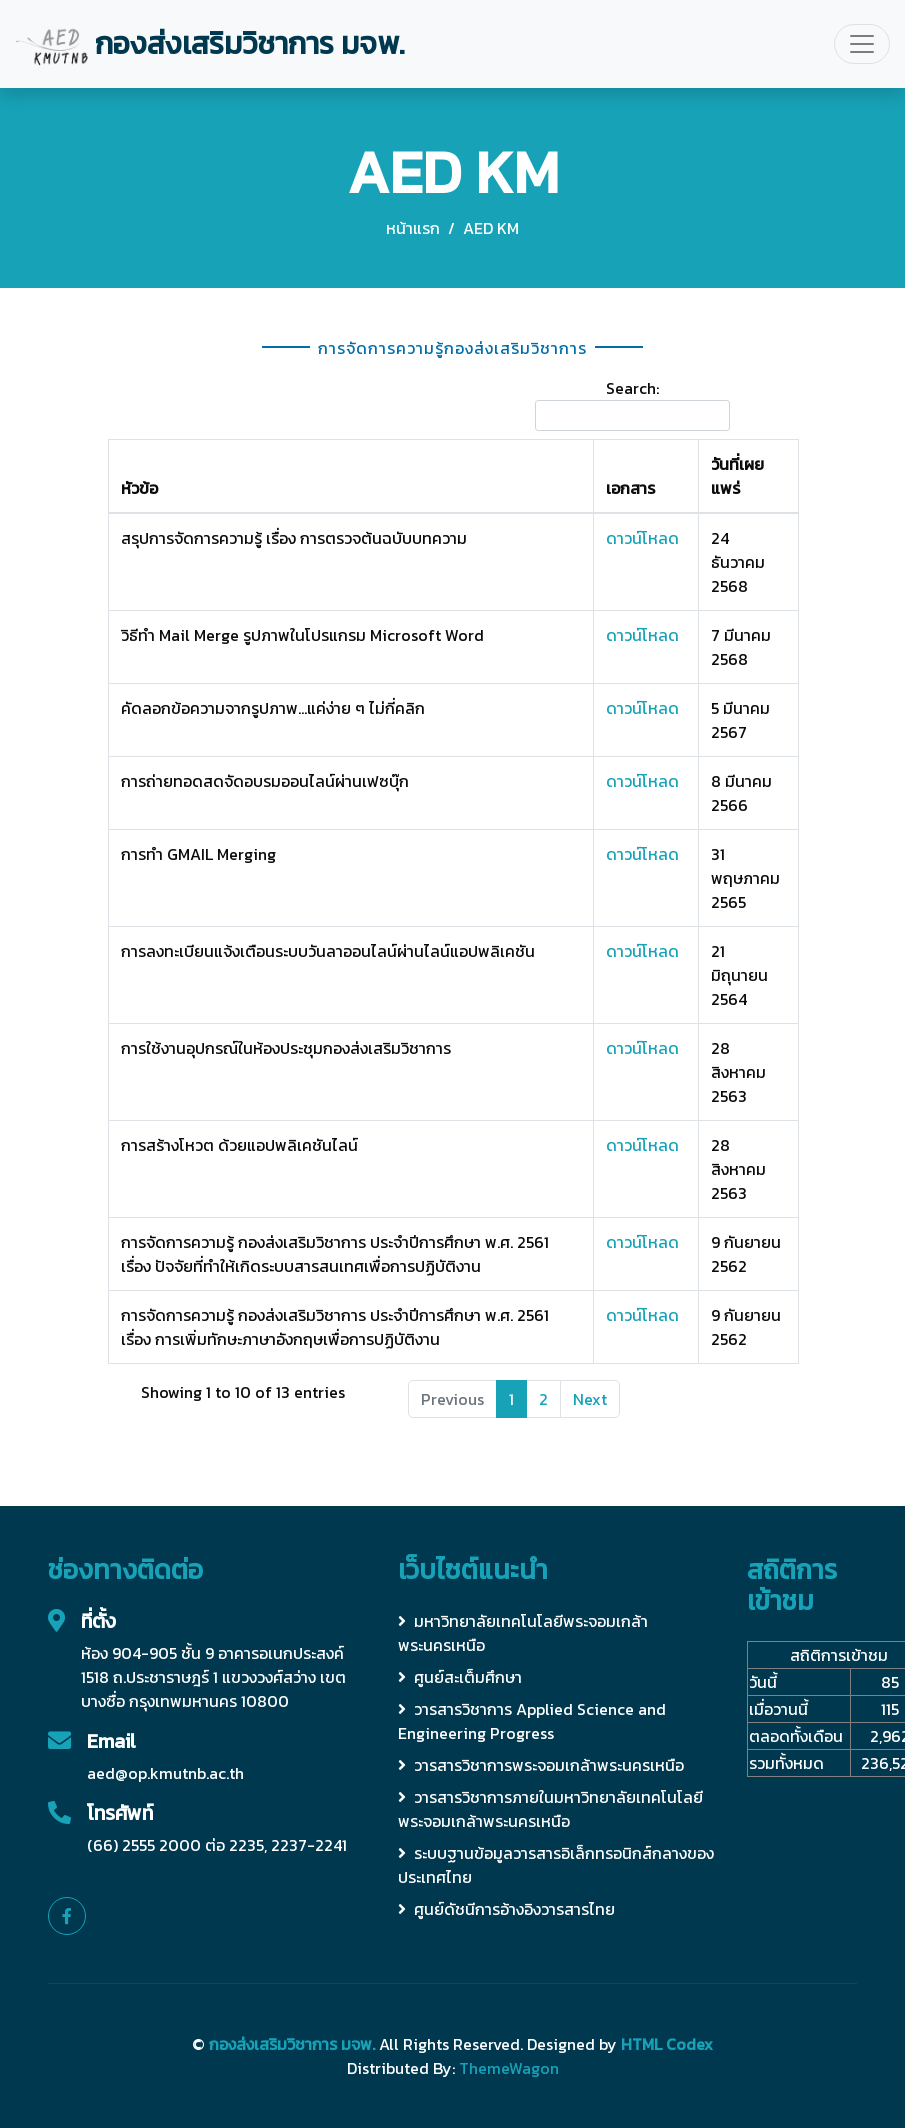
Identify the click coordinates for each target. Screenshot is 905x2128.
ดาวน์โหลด (642, 538)
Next (590, 1399)
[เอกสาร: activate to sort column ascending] (646, 476)
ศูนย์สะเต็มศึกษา (460, 1677)
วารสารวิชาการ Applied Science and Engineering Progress (532, 1721)
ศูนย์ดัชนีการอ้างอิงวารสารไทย (506, 1909)
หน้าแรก (413, 228)
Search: (632, 403)
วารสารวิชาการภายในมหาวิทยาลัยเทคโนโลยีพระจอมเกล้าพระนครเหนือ (550, 1809)
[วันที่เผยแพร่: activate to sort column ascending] (748, 476)
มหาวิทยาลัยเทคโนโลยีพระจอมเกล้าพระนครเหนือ (523, 1633)
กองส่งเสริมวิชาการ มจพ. (292, 2044)
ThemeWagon (509, 2068)
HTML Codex (667, 2044)
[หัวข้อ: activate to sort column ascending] (351, 476)
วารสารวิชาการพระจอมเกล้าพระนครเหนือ (541, 1765)
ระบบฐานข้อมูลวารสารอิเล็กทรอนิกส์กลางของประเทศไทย (556, 1865)
